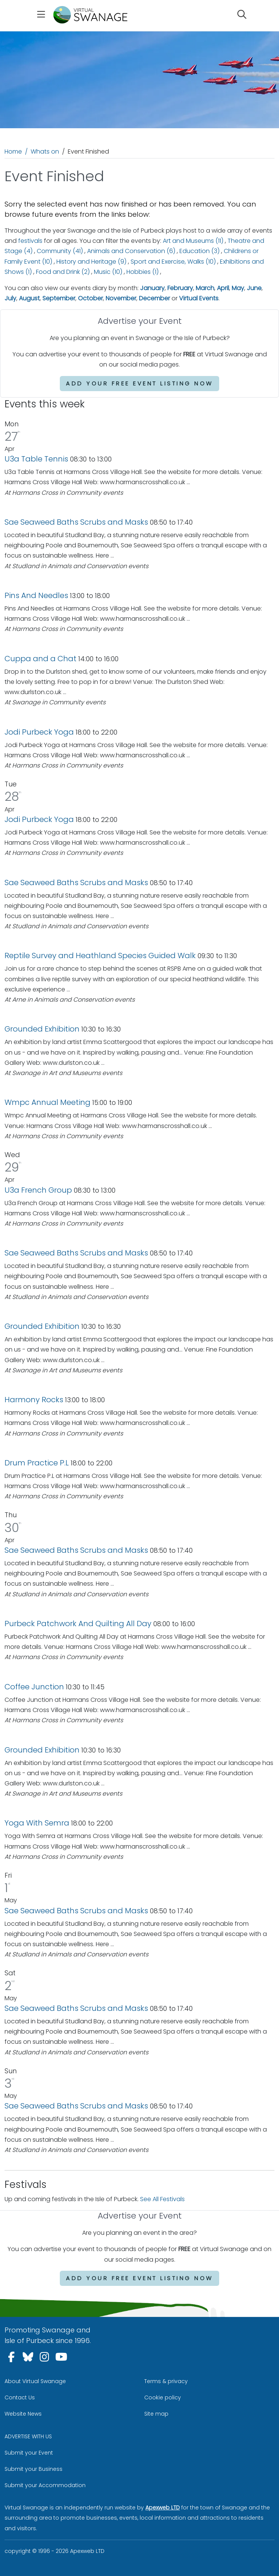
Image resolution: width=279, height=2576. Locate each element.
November (121, 298)
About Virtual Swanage (35, 2381)
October (90, 298)
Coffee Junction (34, 1686)
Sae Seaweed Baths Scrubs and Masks (76, 522)
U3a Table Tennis (36, 459)
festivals (30, 240)
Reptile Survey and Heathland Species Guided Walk (100, 955)
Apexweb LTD (162, 2507)
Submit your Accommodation (45, 2485)
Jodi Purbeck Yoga (39, 732)
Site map (156, 2414)
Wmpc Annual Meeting (47, 1102)
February (180, 288)
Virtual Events (198, 298)
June (254, 288)
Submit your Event (29, 2452)
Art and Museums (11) (193, 240)
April (223, 288)
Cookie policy (162, 2397)
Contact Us (20, 2397)
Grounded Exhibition (42, 1029)
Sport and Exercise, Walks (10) (173, 261)
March (205, 288)
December (154, 298)
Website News (23, 2414)
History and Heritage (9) (91, 261)
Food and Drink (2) (63, 271)
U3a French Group (38, 1190)
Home (13, 151)
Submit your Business (33, 2469)
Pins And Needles (37, 595)
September (58, 298)
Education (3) (199, 251)
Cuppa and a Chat (41, 658)
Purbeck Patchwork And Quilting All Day (78, 1623)
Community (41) (60, 251)
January (152, 288)
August (29, 298)
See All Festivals (162, 2199)
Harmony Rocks (34, 1399)
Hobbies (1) (142, 271)
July (10, 298)
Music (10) (108, 271)
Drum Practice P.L (37, 1462)
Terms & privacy (166, 2381)
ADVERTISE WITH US (28, 2436)
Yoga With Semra (37, 1823)
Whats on (45, 151)
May (238, 288)
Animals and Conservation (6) (131, 251)
